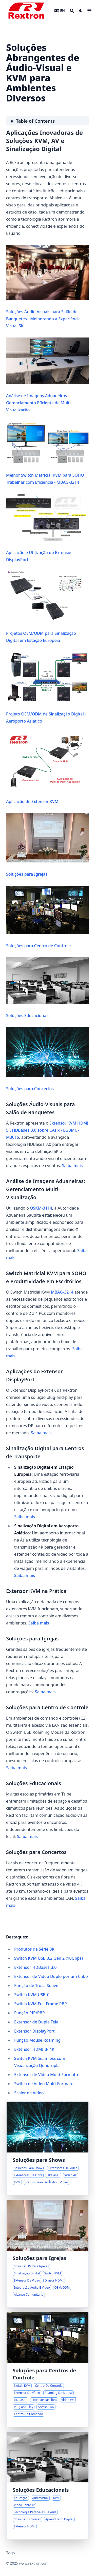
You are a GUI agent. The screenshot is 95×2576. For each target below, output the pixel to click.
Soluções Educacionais (47, 987)
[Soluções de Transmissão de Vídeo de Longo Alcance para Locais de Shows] (47, 2148)
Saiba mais (72, 1165)
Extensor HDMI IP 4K (34, 2049)
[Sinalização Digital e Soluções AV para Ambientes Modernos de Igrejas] (47, 2253)
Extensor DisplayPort (34, 2031)
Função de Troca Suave (36, 1985)
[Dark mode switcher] (81, 11)
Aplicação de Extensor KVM (47, 768)
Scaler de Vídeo (29, 2093)
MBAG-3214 (62, 1292)
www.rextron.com (33, 2563)
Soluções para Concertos (47, 1059)
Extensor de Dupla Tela (36, 2022)
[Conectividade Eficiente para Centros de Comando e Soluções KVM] (47, 2369)
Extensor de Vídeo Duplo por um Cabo (51, 1976)
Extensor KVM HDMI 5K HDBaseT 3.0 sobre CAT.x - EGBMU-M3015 (47, 1130)
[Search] (72, 11)
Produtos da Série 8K (34, 1949)
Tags (10, 2553)
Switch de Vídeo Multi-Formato (44, 2083)
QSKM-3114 (41, 1208)
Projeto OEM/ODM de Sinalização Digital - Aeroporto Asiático (47, 688)
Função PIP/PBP (29, 2013)
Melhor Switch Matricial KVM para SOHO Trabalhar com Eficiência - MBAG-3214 (47, 453)
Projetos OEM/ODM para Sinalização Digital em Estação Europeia (47, 607)
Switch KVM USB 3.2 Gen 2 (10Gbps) (48, 1958)
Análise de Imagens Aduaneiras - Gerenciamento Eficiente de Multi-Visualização (47, 375)
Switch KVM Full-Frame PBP (40, 2004)
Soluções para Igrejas (47, 845)
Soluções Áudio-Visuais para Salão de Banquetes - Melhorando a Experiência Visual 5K (47, 287)
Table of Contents (35, 121)
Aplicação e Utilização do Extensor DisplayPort (47, 528)
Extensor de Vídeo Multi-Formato (46, 2074)
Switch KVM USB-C (31, 1994)
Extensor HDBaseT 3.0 (35, 1967)
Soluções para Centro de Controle (47, 917)
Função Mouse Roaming (37, 2040)
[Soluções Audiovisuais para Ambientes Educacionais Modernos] (47, 2485)
